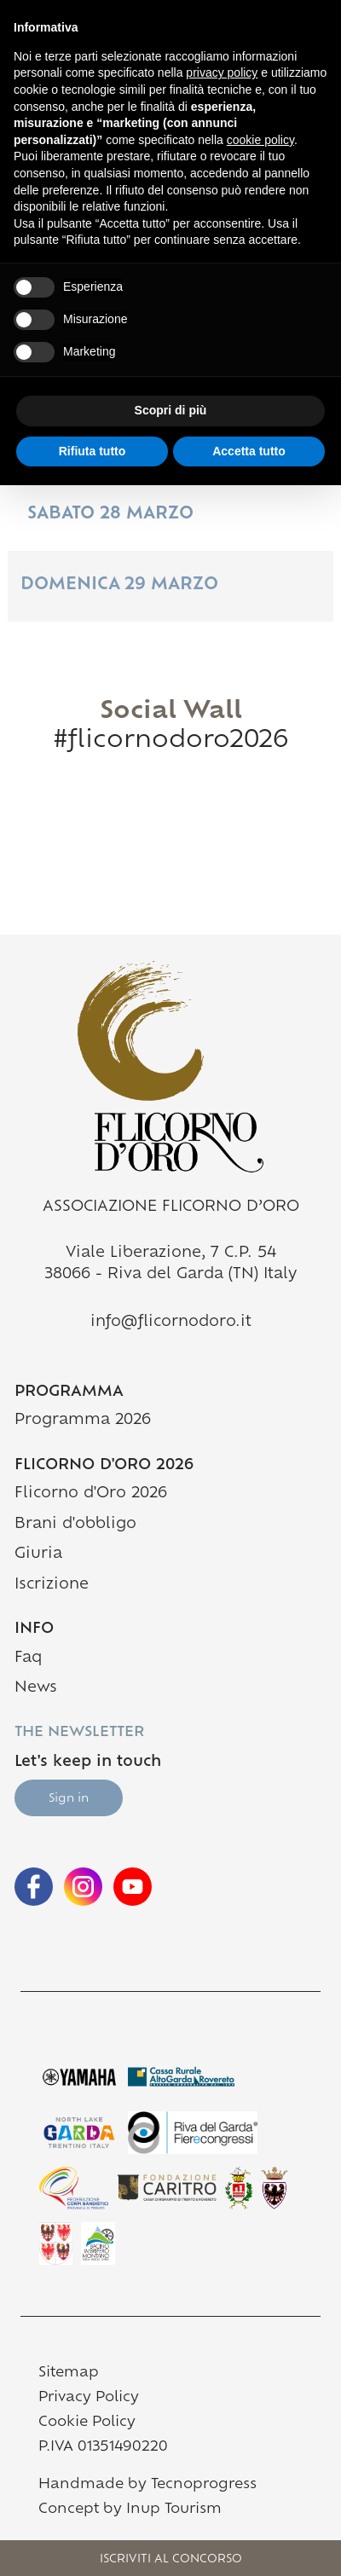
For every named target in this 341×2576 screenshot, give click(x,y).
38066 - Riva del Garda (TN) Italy (170, 1274)
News (35, 1688)
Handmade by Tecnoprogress (147, 2485)
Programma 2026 (149, 1418)
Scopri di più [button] (171, 410)
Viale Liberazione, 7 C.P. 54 (171, 1253)
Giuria (38, 1554)
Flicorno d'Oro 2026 (90, 1493)
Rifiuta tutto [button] (92, 451)
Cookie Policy (87, 2422)
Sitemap (68, 2373)
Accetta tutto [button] (249, 451)
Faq (28, 1658)
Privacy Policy (88, 2398)
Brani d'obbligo (75, 1524)
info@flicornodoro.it (170, 1322)
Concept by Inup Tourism (130, 2509)
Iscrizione (51, 1584)
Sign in (69, 1798)
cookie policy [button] (260, 140)
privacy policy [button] (221, 72)
